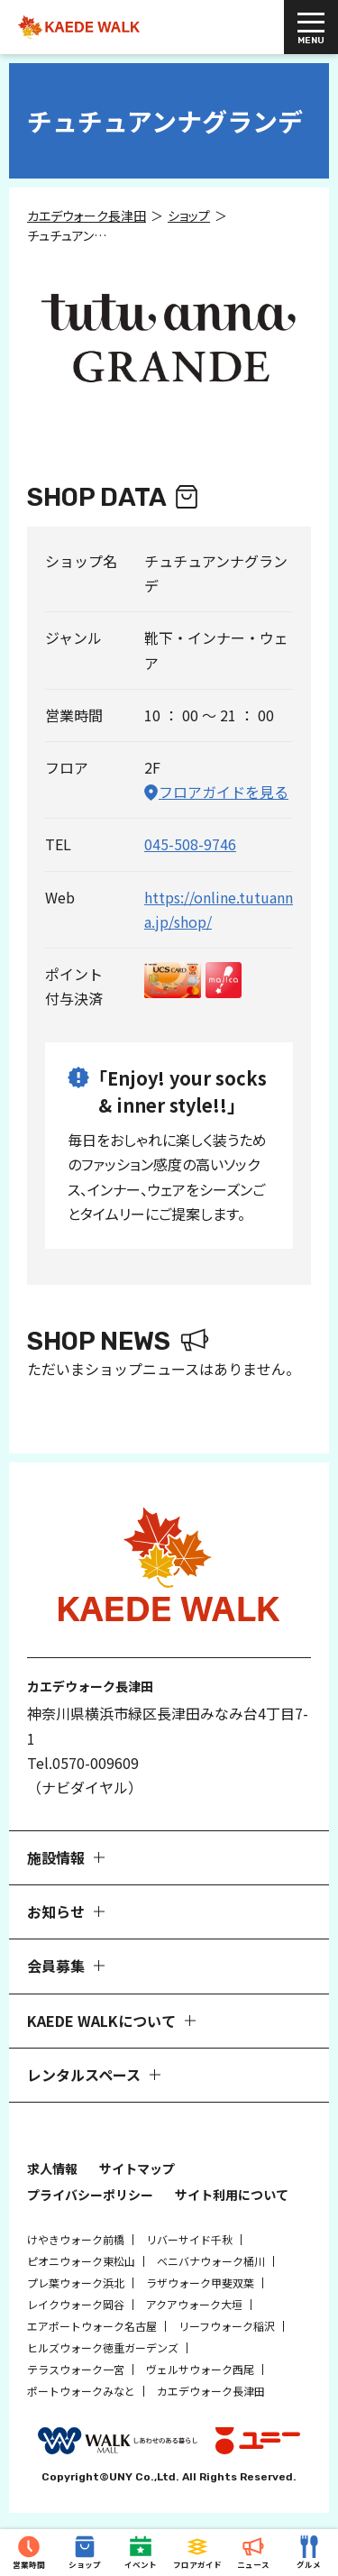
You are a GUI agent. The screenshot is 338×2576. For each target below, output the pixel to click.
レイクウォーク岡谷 (75, 2304)
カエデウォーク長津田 (211, 2390)
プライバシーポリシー (90, 2195)
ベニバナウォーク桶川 (211, 2261)
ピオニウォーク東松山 (81, 2261)
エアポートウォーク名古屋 (92, 2325)
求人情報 (52, 2168)
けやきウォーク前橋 (75, 2239)
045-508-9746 (190, 844)
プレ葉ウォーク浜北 (75, 2282)
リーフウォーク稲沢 (226, 2325)
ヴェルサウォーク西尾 (200, 2369)
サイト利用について (231, 2195)
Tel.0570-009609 (83, 1763)
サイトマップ (137, 2168)
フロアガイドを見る (223, 791)
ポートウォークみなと (81, 2390)
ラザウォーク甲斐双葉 (200, 2282)
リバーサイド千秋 (189, 2239)
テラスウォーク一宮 (75, 2369)
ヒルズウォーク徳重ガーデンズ (102, 2347)
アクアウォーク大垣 (194, 2304)
